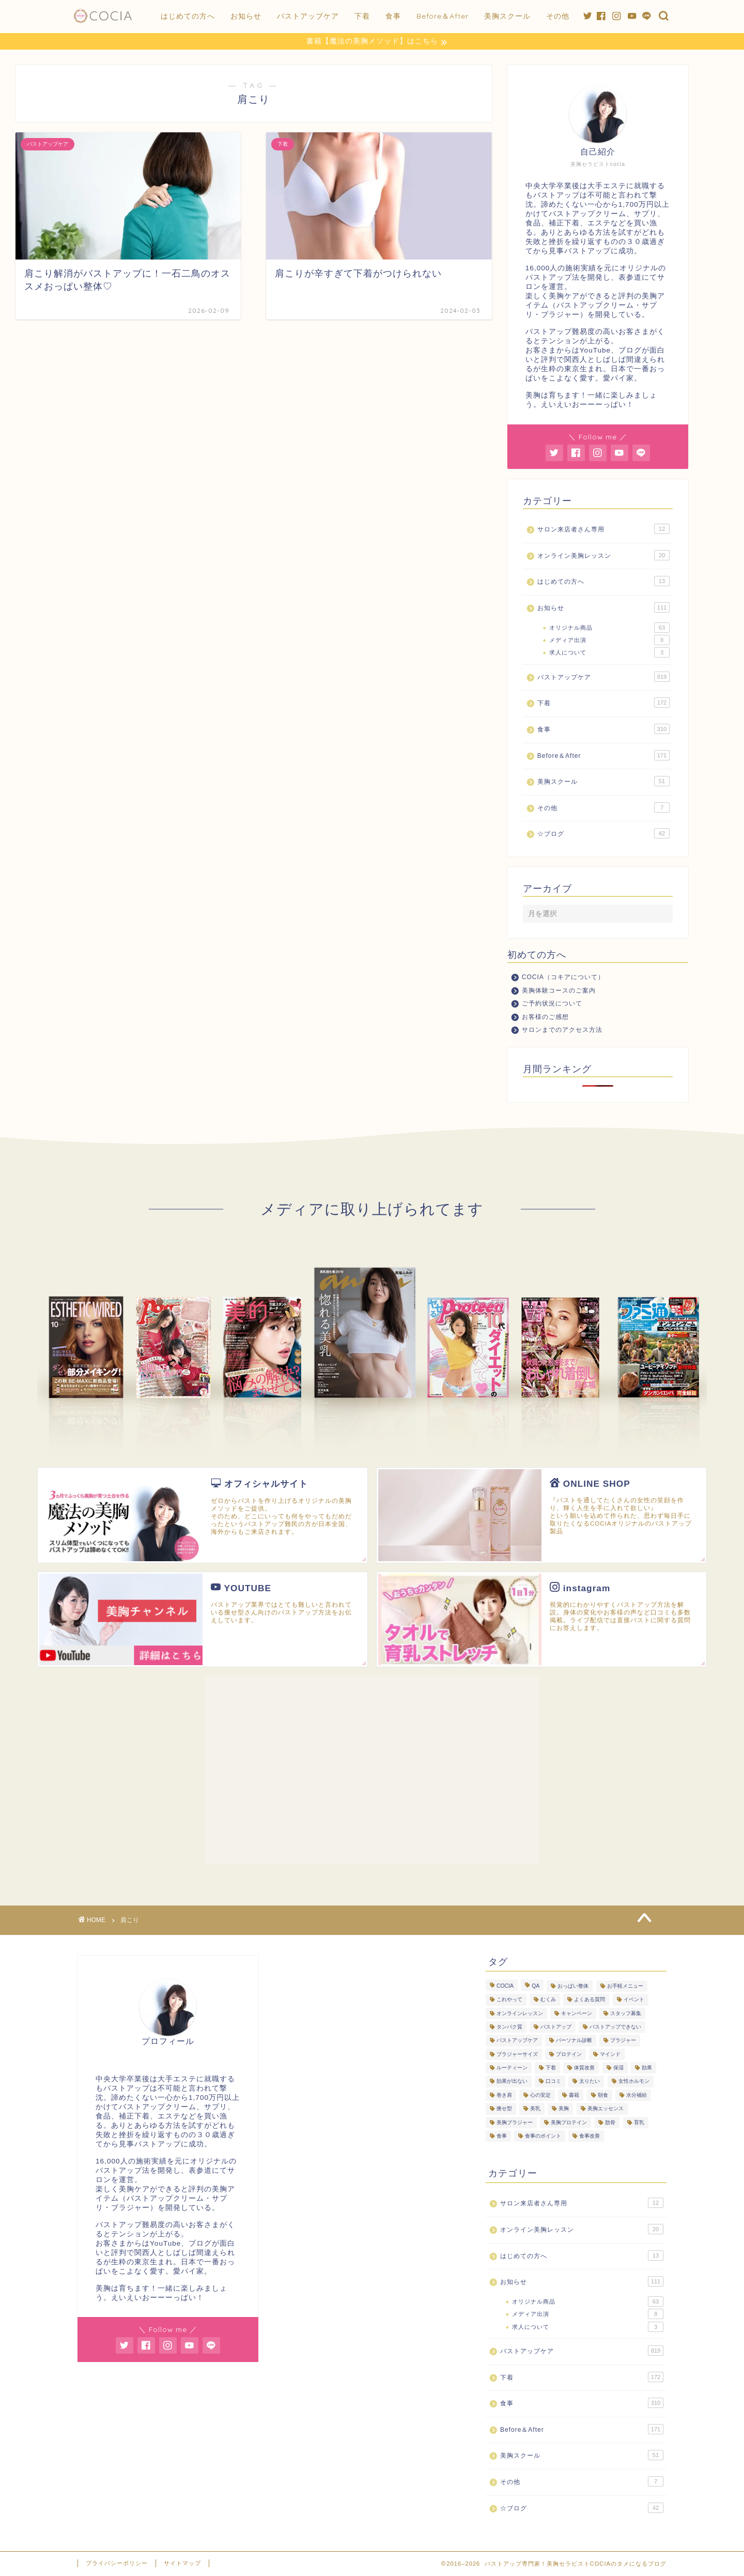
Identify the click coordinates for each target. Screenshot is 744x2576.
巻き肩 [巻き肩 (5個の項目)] (504, 2095)
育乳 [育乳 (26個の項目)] (639, 2123)
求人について (609, 653)
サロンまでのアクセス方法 (562, 1030)
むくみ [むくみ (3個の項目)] (548, 2000)
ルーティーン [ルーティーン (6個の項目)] (512, 2068)
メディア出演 (609, 640)
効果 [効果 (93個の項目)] (647, 2068)
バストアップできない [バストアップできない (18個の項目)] (615, 2027)
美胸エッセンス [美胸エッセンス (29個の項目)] (605, 2109)
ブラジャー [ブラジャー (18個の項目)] (623, 2041)
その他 (557, 16)
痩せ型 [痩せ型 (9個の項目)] (504, 2109)
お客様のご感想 (545, 1017)
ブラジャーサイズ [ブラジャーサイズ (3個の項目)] (517, 2054)
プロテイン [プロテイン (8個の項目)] (569, 2054)
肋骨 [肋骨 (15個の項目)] (610, 2123)
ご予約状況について (552, 1004)
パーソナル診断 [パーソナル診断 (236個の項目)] (574, 2041)
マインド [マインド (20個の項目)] (610, 2054)
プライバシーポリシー (117, 2563)
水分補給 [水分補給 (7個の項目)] (636, 2095)
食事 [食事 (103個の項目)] (502, 2136)
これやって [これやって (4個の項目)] (509, 2000)
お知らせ (245, 16)
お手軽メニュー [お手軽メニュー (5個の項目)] (625, 1986)
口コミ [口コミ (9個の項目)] (553, 2082)
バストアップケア (308, 16)
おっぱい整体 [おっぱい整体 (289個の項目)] (572, 1986)
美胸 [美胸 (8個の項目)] (564, 2109)
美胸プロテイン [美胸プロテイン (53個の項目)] (569, 2123)
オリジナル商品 (609, 628)
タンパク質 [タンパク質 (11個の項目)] (509, 2027)
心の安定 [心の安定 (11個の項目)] (540, 2095)
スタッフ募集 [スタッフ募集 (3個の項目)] (625, 2014)
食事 (393, 16)
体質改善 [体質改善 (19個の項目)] (584, 2068)
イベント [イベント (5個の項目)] (634, 2000)
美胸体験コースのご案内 (559, 990)
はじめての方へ (188, 16)
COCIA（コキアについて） (563, 977)
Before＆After (442, 16)
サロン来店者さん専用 (603, 529)
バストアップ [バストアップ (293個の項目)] (555, 2027)
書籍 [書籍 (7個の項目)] (574, 2095)
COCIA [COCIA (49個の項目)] (505, 1986)
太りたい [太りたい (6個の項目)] (589, 2082)
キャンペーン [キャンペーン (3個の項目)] (576, 2014)
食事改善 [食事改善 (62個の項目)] (589, 2136)
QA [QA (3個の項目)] (535, 1986)
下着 (362, 16)
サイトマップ (182, 2563)
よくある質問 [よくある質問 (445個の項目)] (589, 2000)
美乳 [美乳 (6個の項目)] (535, 2109)
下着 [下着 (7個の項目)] (551, 2068)
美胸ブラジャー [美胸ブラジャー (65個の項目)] (515, 2123)
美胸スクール (507, 16)
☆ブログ (603, 834)
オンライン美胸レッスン (603, 556)
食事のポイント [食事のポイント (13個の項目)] (543, 2136)
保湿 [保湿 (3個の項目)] (618, 2068)
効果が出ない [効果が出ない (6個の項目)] (512, 2082)
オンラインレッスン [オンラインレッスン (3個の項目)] (520, 2014)
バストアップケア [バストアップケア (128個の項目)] (517, 2041)
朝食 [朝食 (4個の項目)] (603, 2095)
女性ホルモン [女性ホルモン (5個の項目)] (633, 2082)
